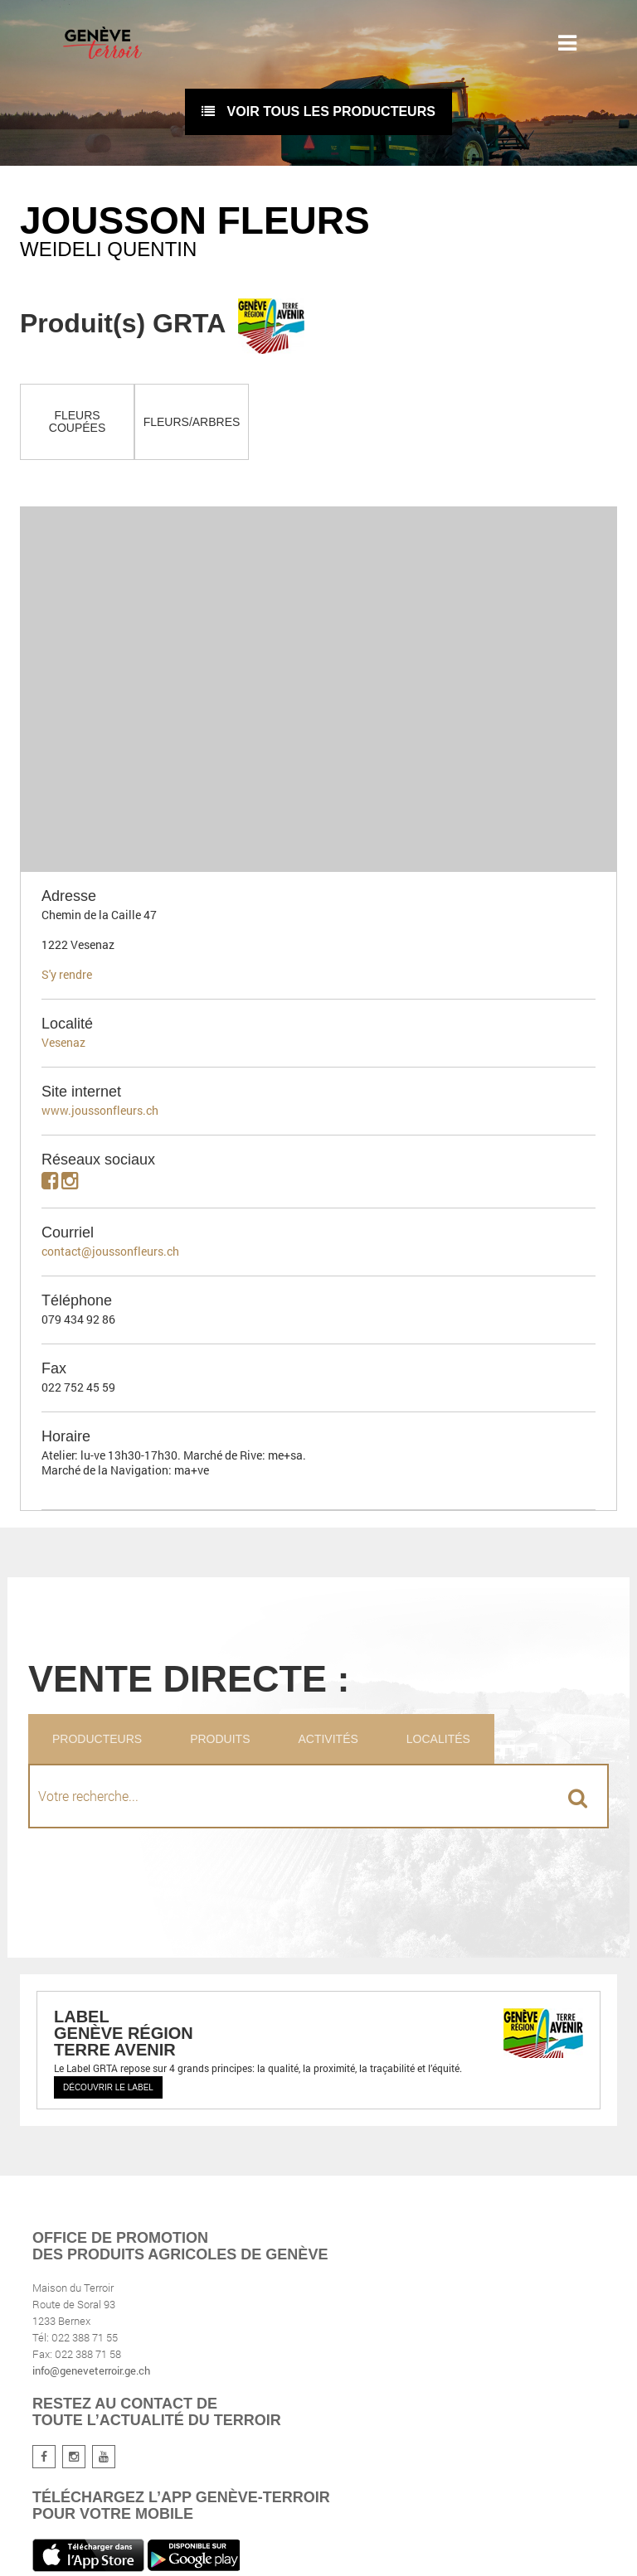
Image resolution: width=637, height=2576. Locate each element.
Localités (438, 1739)
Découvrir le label (108, 2087)
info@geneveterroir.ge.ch (91, 2370)
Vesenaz (63, 1042)
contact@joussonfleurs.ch (110, 1251)
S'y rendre (66, 974)
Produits (220, 1739)
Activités (327, 1739)
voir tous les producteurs (318, 111)
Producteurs (97, 1739)
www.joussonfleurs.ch (99, 1110)
